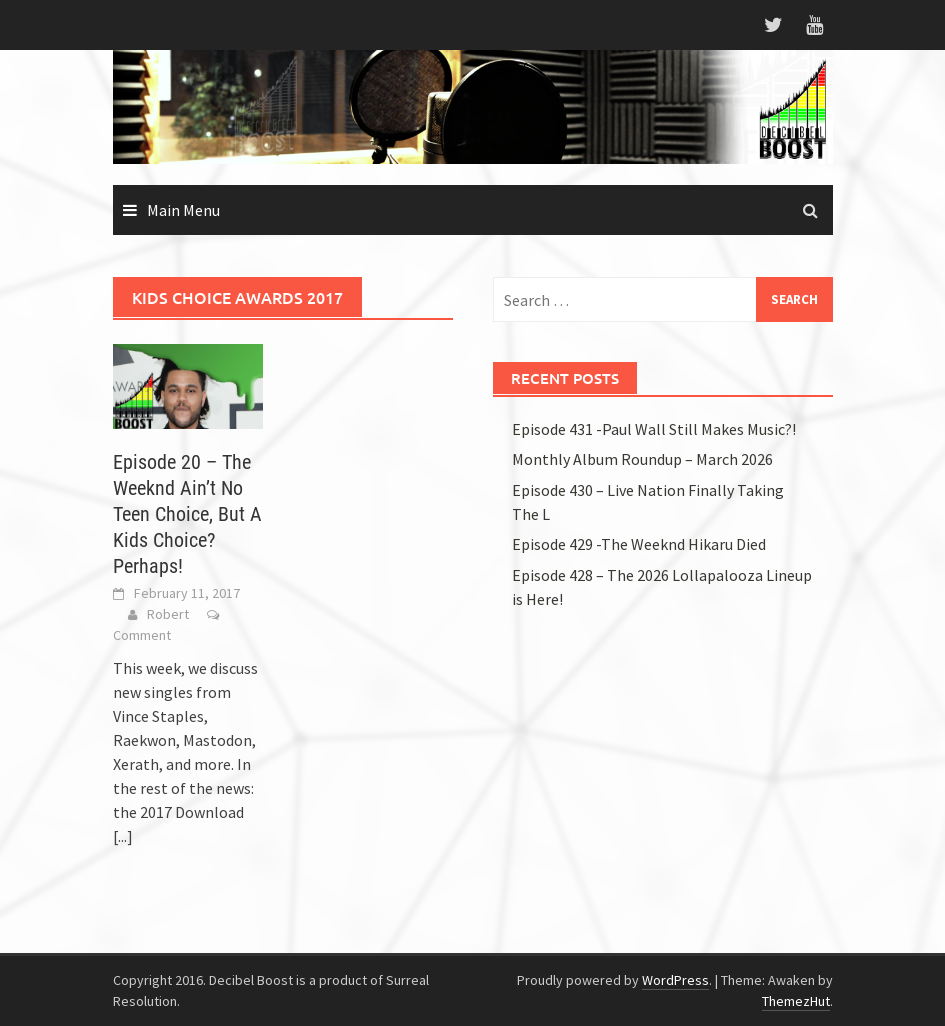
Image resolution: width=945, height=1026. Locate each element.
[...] (123, 836)
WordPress (675, 980)
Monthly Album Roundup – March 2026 (642, 459)
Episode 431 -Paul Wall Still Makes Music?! (654, 429)
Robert (168, 614)
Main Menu (183, 210)
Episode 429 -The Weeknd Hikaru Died (639, 544)
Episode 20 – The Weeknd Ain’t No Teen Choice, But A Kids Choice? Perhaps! (187, 514)
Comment (142, 635)
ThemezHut (796, 1001)
